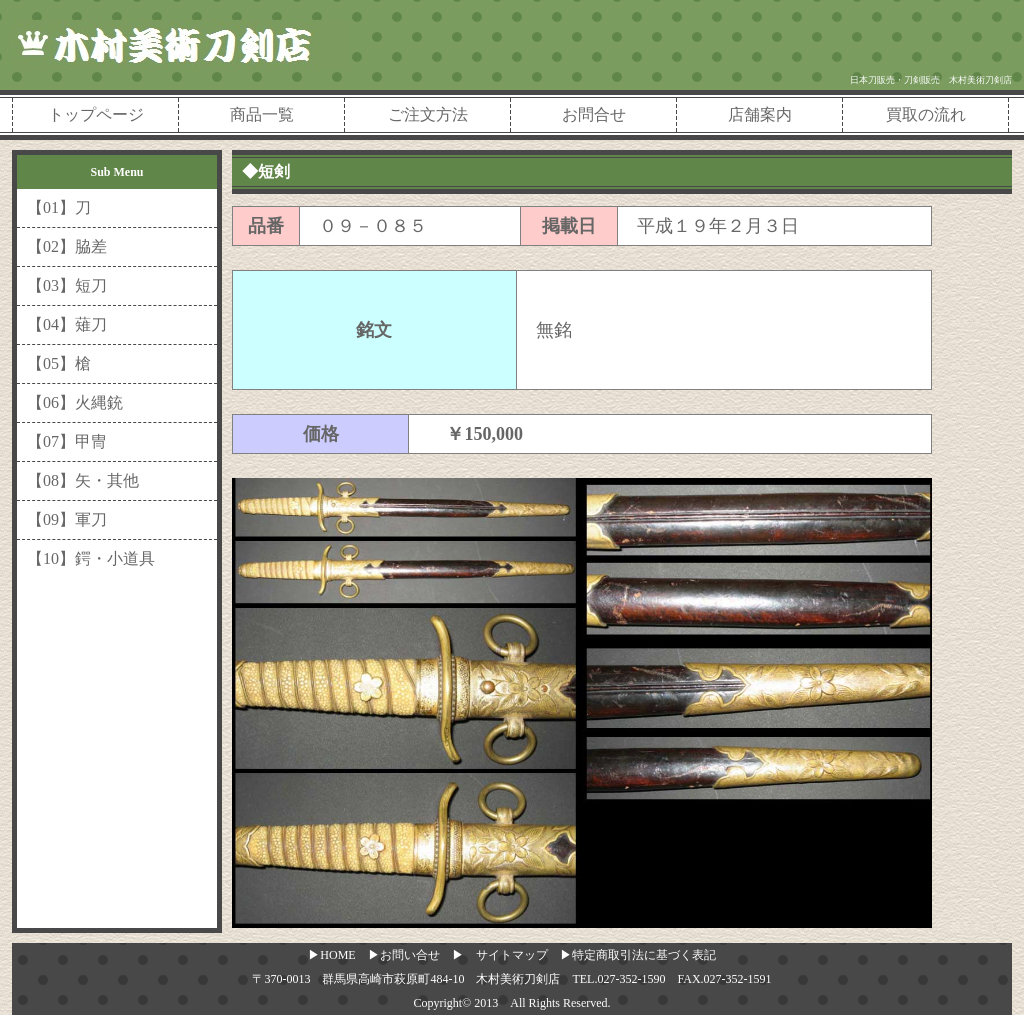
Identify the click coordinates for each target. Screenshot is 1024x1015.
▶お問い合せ (404, 955)
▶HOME (331, 955)
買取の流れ (926, 114)
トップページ (96, 114)
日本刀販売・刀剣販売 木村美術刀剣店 (931, 80)
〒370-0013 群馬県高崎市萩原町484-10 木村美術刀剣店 (406, 979)
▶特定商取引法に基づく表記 (638, 955)
